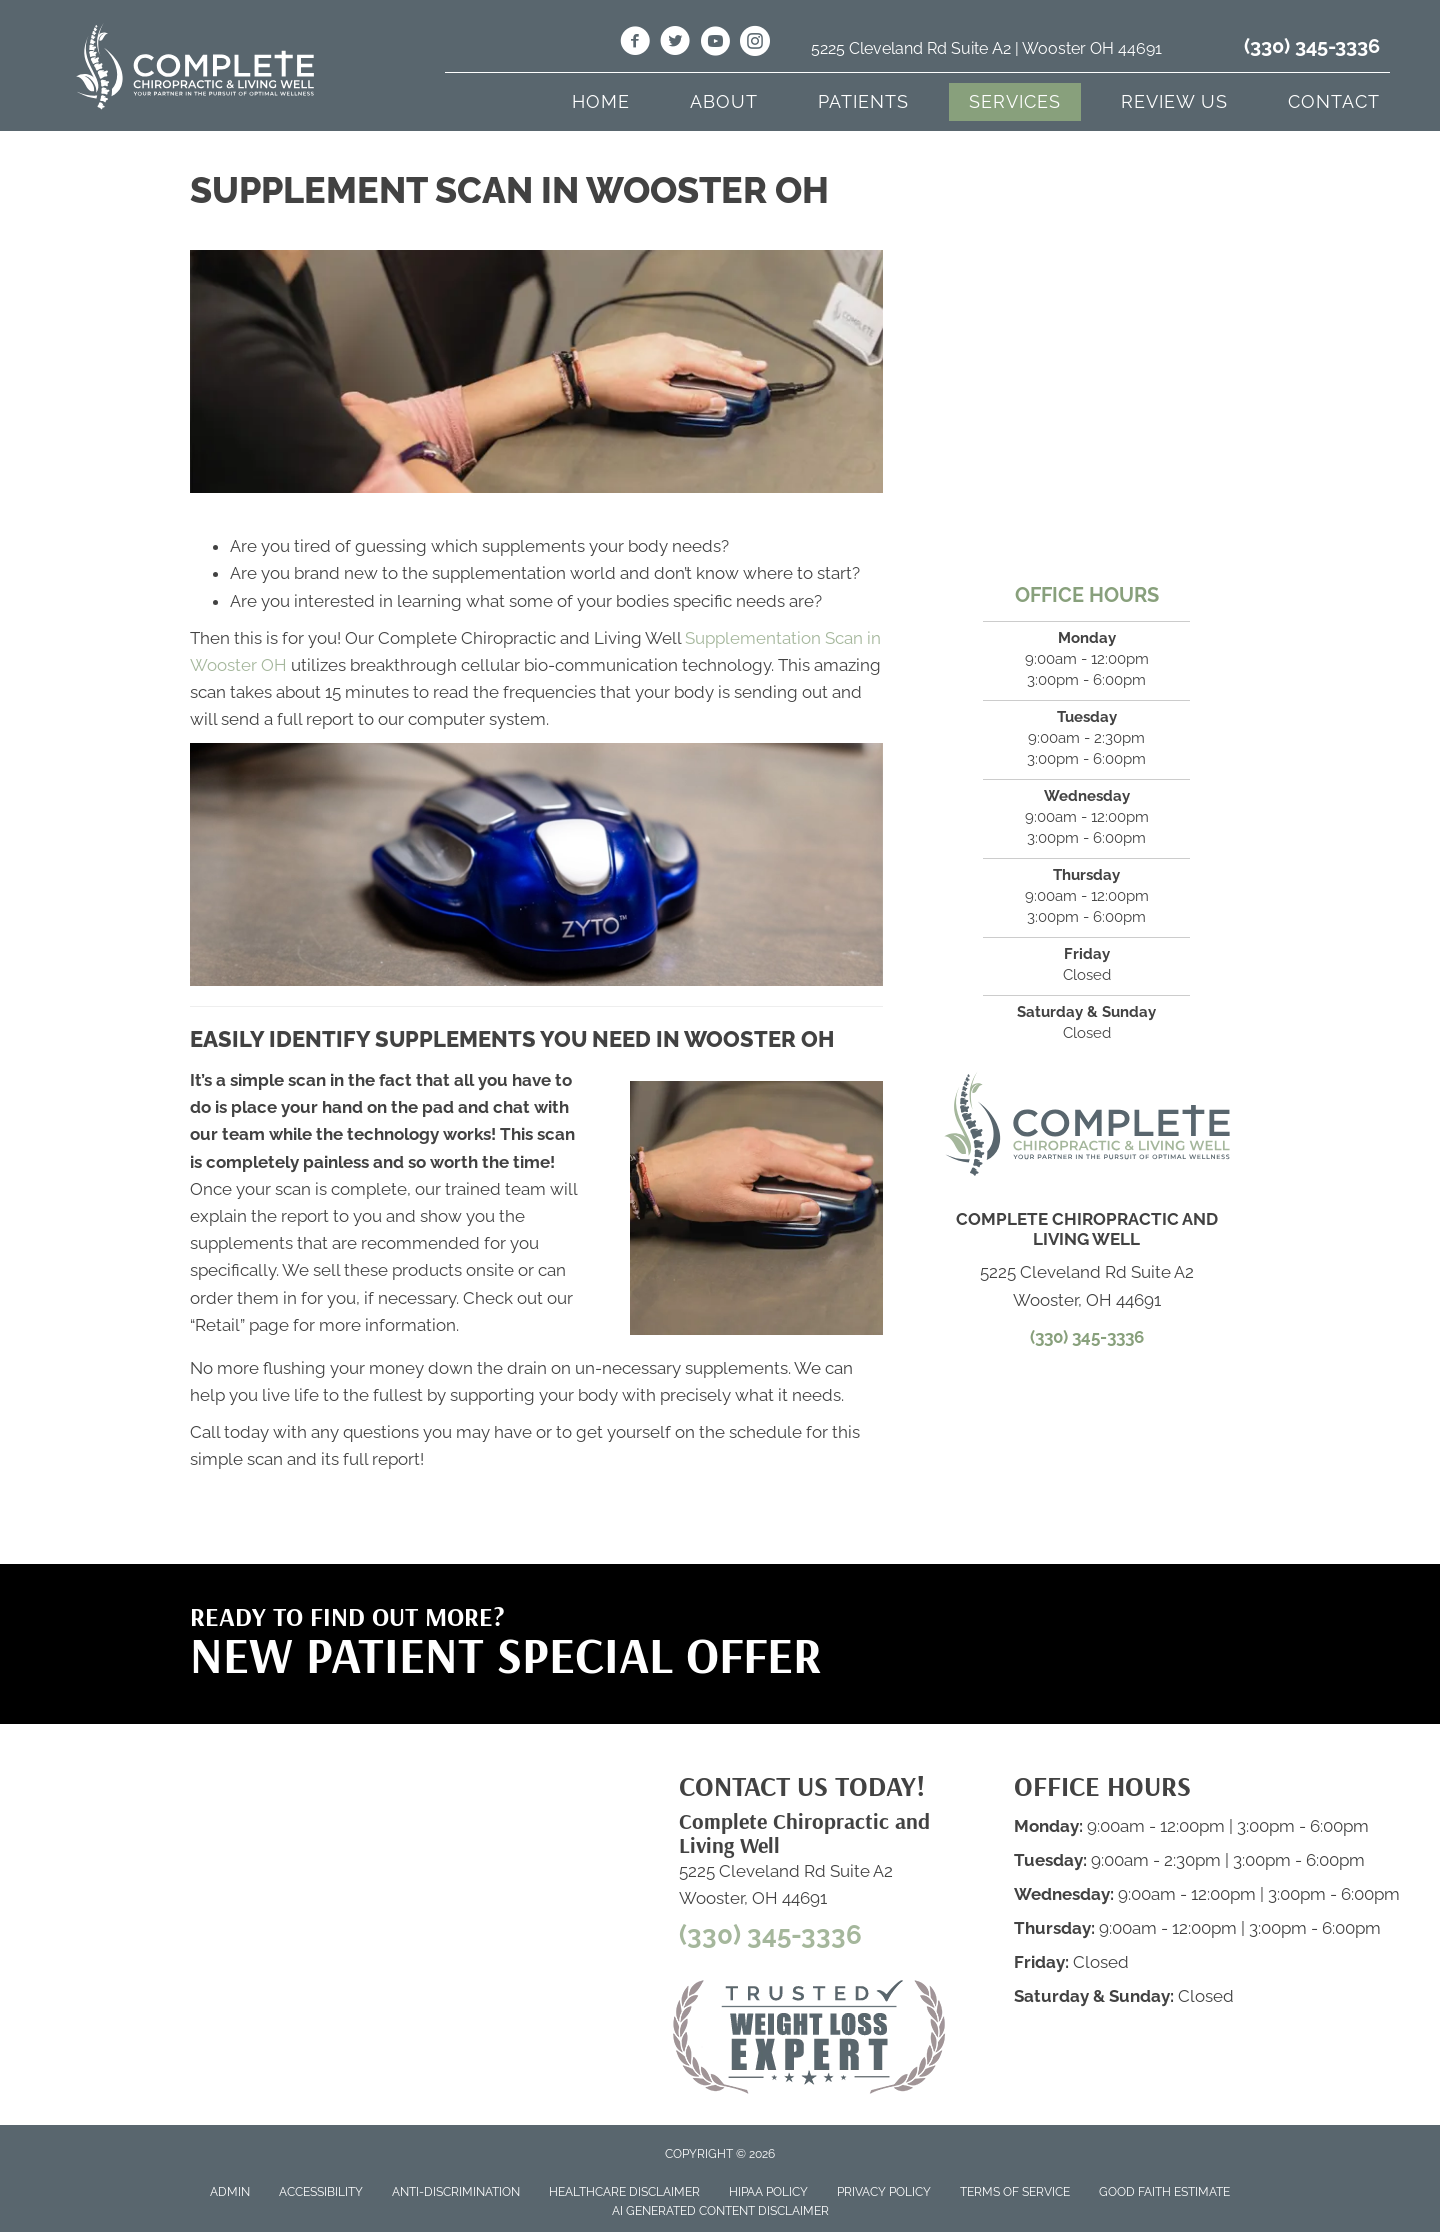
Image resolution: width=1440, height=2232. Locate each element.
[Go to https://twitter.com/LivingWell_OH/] (675, 44)
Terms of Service (1015, 2192)
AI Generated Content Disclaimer (720, 2211)
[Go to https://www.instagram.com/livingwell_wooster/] (755, 44)
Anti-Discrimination (456, 2192)
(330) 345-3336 (1312, 46)
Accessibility (321, 2192)
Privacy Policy (884, 2192)
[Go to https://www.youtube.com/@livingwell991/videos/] (715, 44)
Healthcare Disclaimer (624, 2192)
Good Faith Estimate (1164, 2192)
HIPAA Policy (768, 2192)
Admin (230, 2192)
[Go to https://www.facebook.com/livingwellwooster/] (635, 44)
